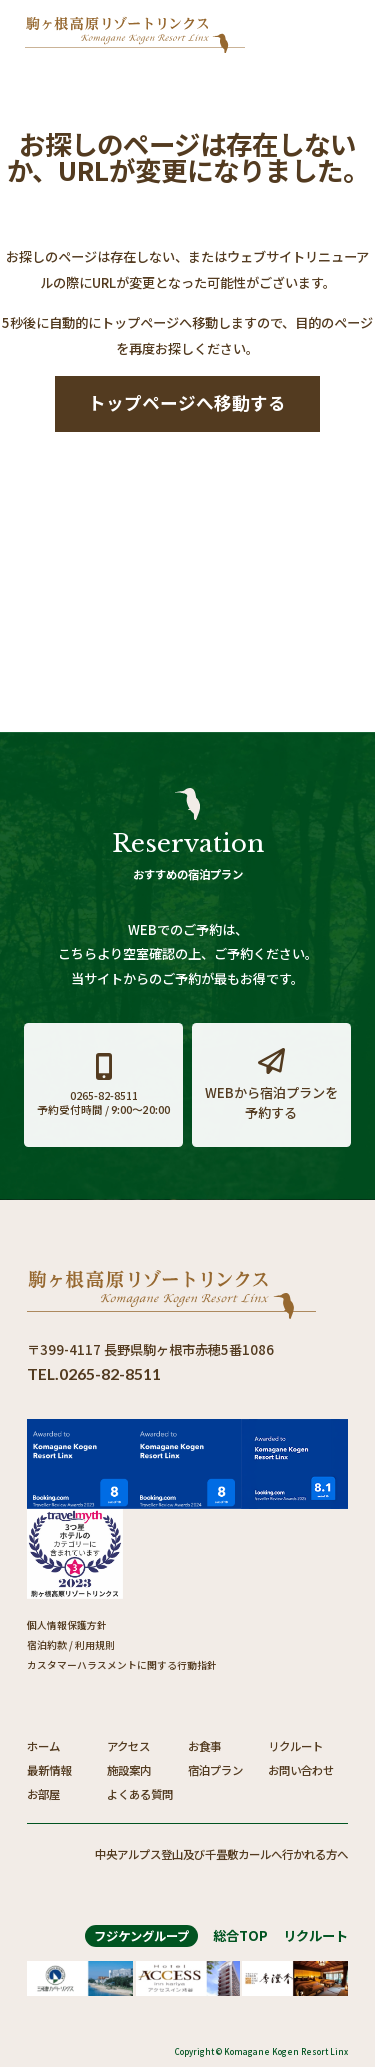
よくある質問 (140, 1794)
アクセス (128, 1746)
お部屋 (43, 1794)
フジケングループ (141, 1936)
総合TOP (240, 1935)
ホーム (43, 1746)
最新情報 (49, 1770)
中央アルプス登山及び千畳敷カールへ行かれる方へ (221, 1854)
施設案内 (129, 1770)
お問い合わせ (301, 1770)
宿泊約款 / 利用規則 (71, 1645)
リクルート (295, 1746)
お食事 (204, 1746)
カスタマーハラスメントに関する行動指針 (122, 1665)
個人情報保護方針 (67, 1625)
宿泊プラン (215, 1770)
